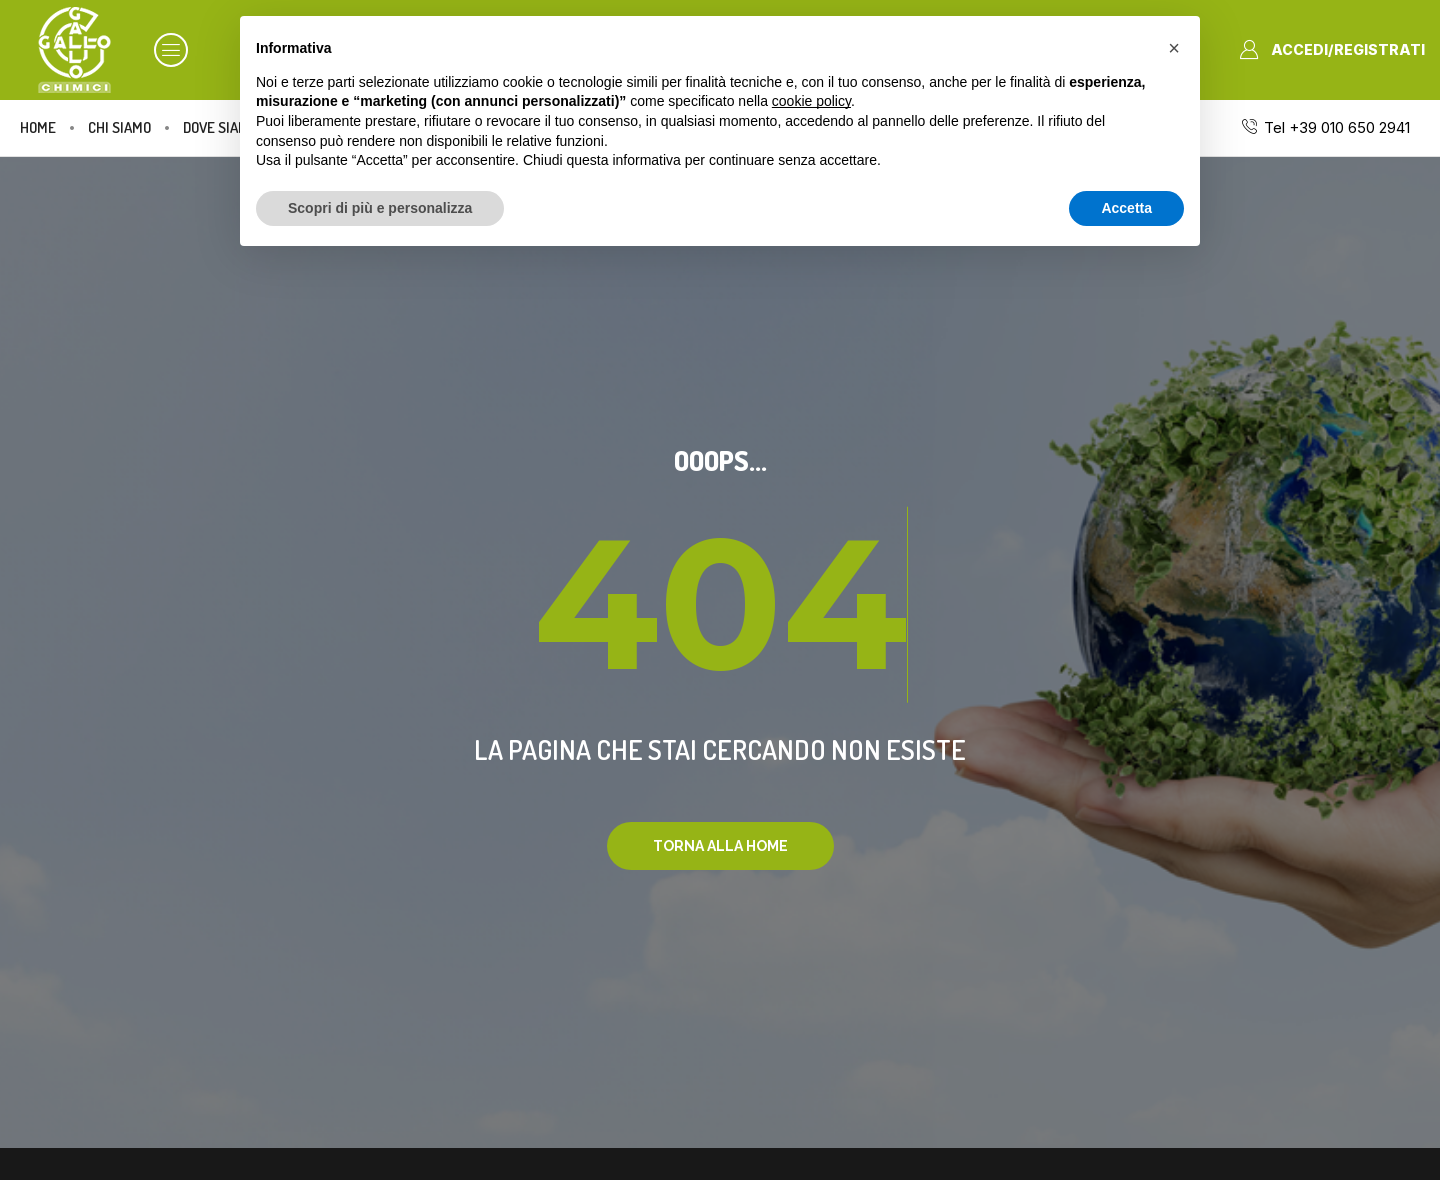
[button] (171, 50)
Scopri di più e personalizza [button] (380, 208)
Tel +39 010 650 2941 (1337, 127)
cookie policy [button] (811, 101)
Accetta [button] (1126, 208)
